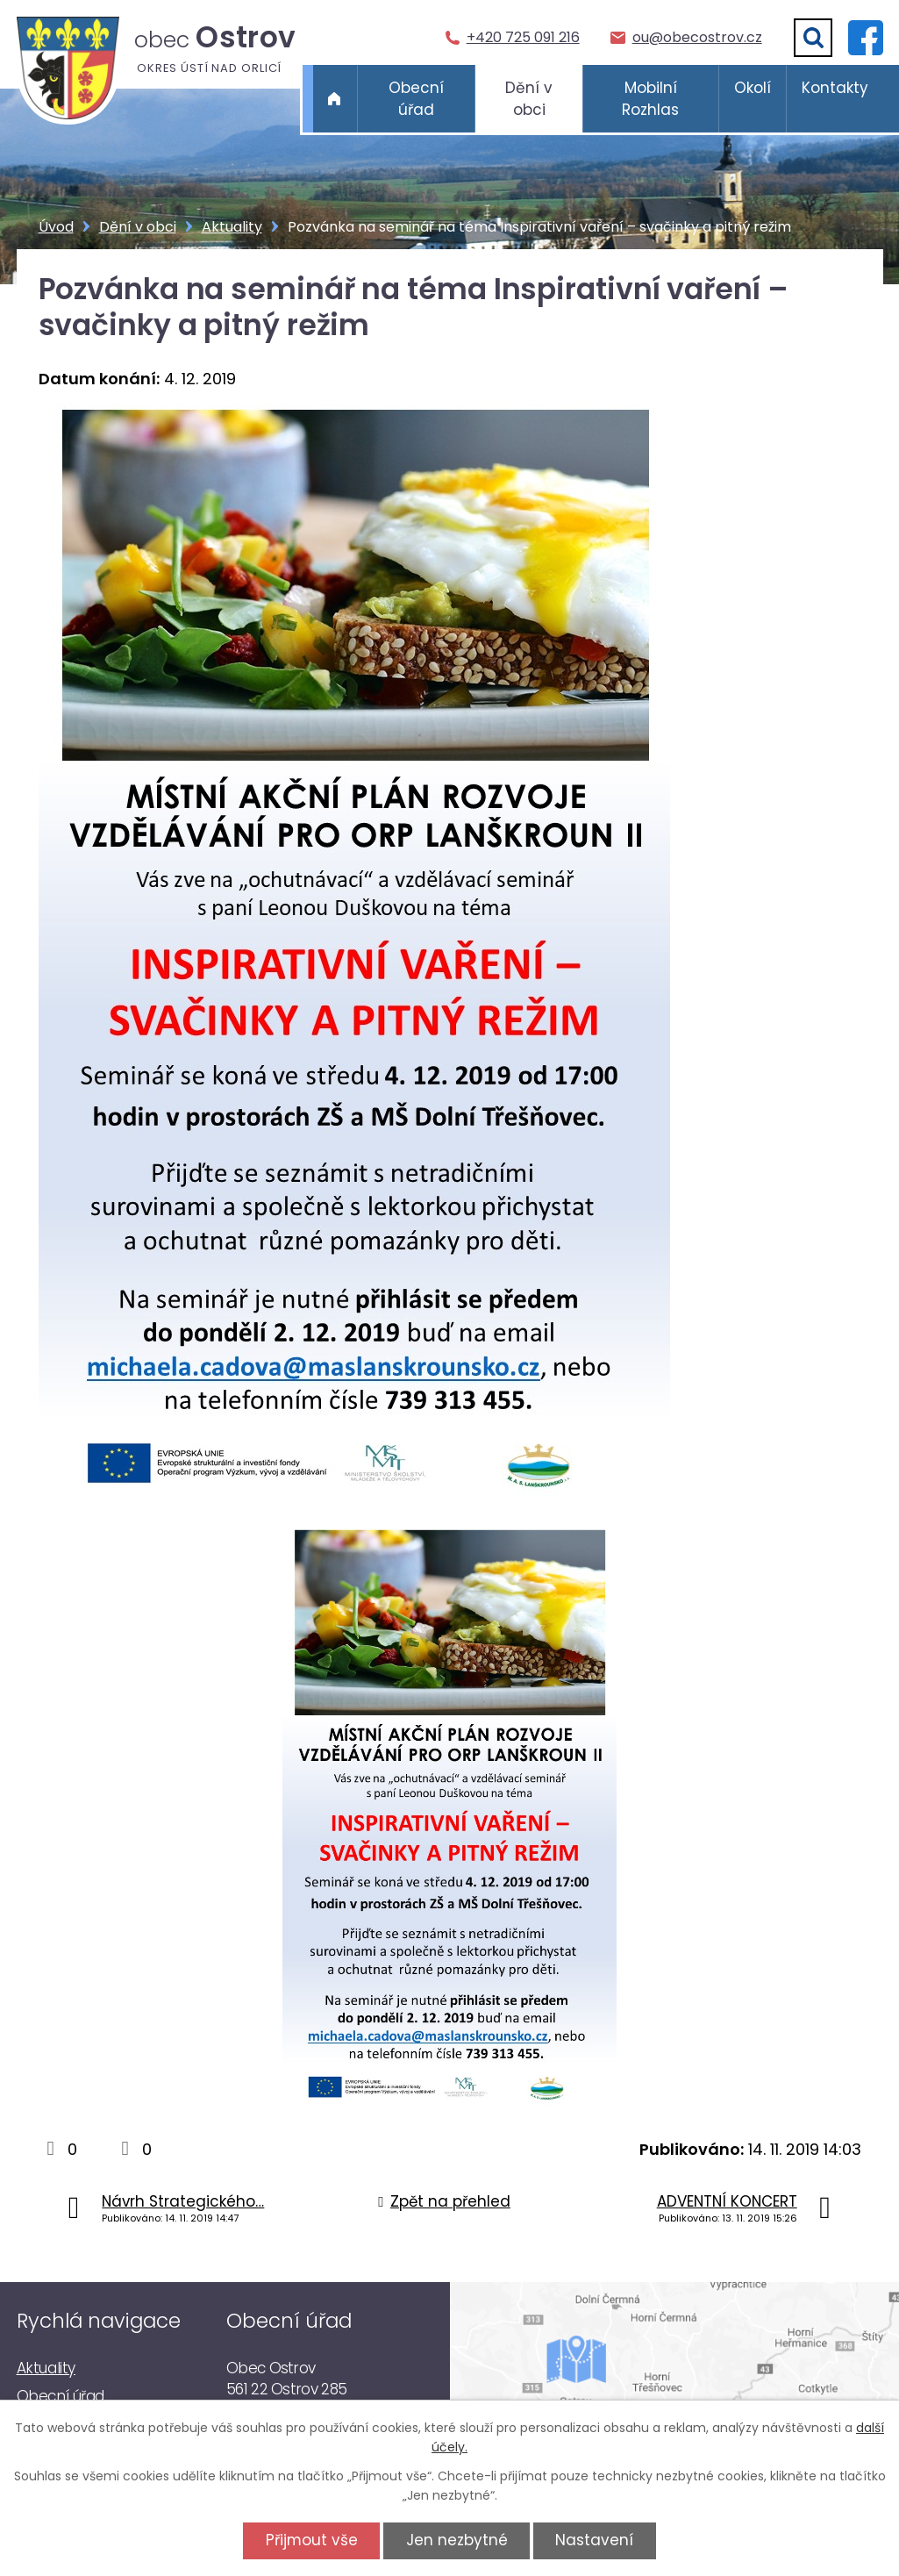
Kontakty (835, 87)
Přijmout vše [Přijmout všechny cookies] (312, 2540)
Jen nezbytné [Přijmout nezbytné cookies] (457, 2540)
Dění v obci (529, 99)
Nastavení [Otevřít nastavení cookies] (594, 2540)
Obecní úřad (416, 99)
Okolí (752, 87)
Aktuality (232, 227)
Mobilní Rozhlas (650, 99)
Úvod (335, 98)
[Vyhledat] (813, 37)
